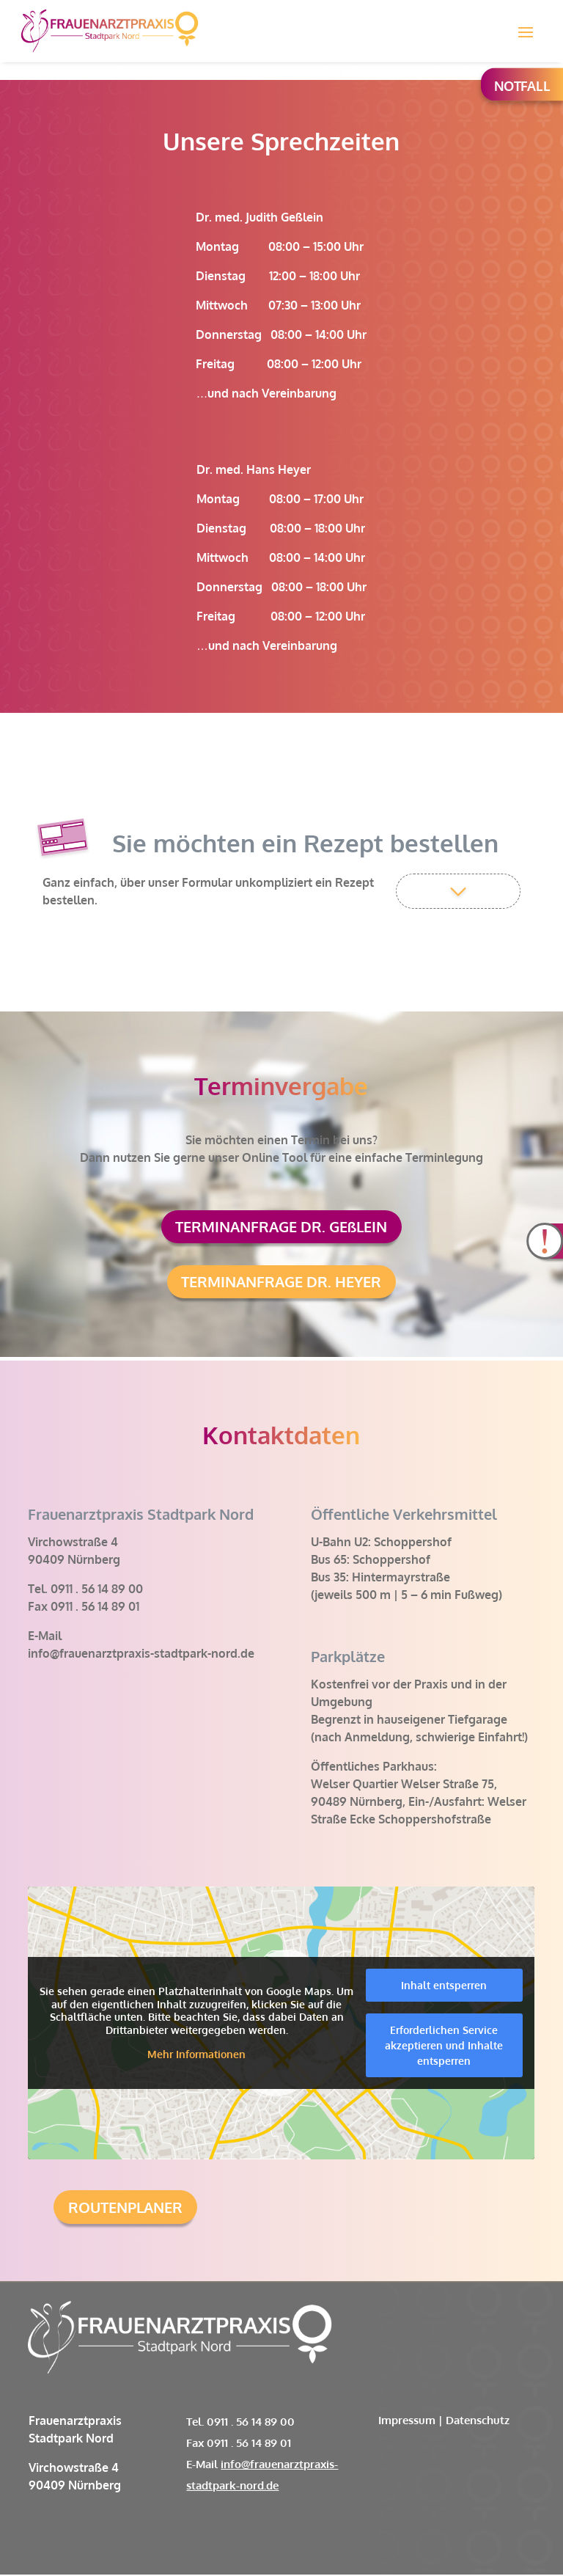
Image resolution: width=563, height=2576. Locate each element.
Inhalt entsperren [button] (444, 1986)
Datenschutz (477, 2422)
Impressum (406, 2422)
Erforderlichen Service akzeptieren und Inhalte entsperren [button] (445, 2046)
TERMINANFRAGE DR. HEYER (281, 1282)
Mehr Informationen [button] (197, 2055)
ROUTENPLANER (125, 2208)
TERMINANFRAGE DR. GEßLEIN (281, 1227)
